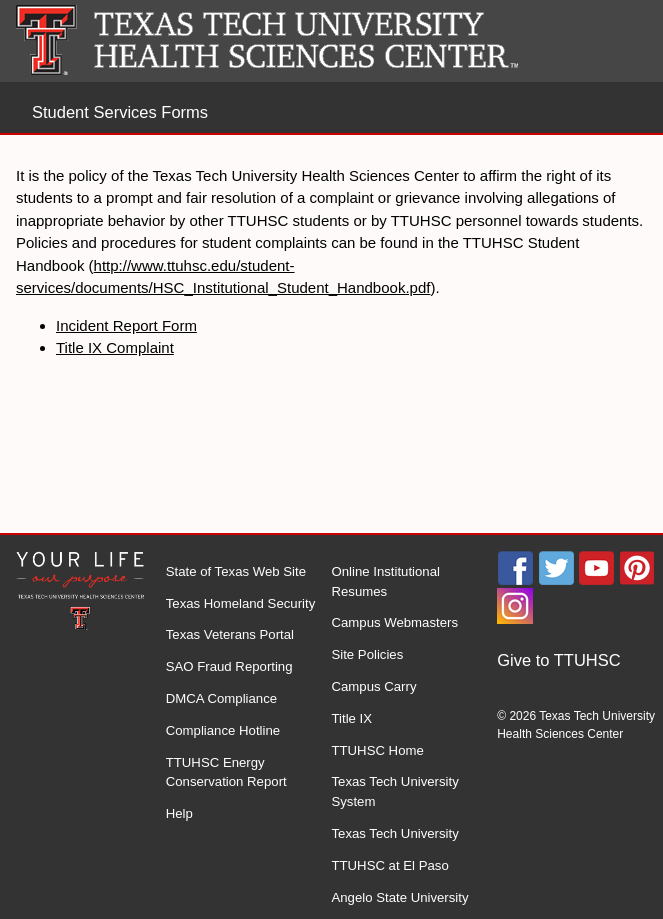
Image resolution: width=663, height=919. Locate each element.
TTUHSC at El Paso (389, 865)
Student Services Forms (120, 112)
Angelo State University (399, 897)
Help (179, 813)
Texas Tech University (394, 833)
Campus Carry (373, 686)
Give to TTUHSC (558, 660)
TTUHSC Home (377, 750)
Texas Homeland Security (241, 603)
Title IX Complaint (115, 347)
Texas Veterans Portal (230, 634)
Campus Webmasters (394, 622)
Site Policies (367, 654)
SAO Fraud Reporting (229, 666)
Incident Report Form (126, 325)
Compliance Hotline (223, 730)
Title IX (351, 718)
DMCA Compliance (221, 698)
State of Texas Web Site (236, 571)
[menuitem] (580, 660)
